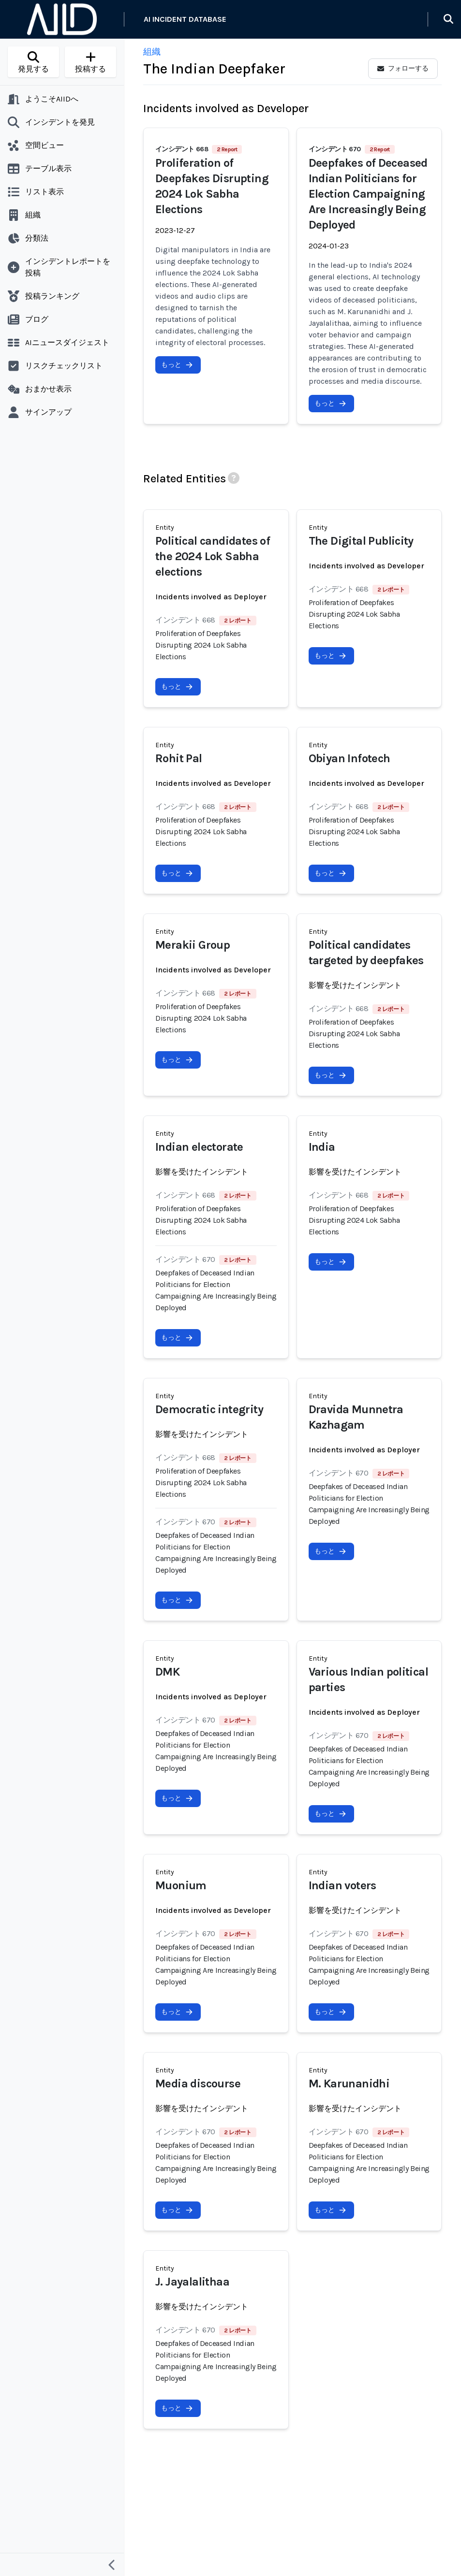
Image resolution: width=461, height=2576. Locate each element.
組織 (152, 51)
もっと (177, 365)
